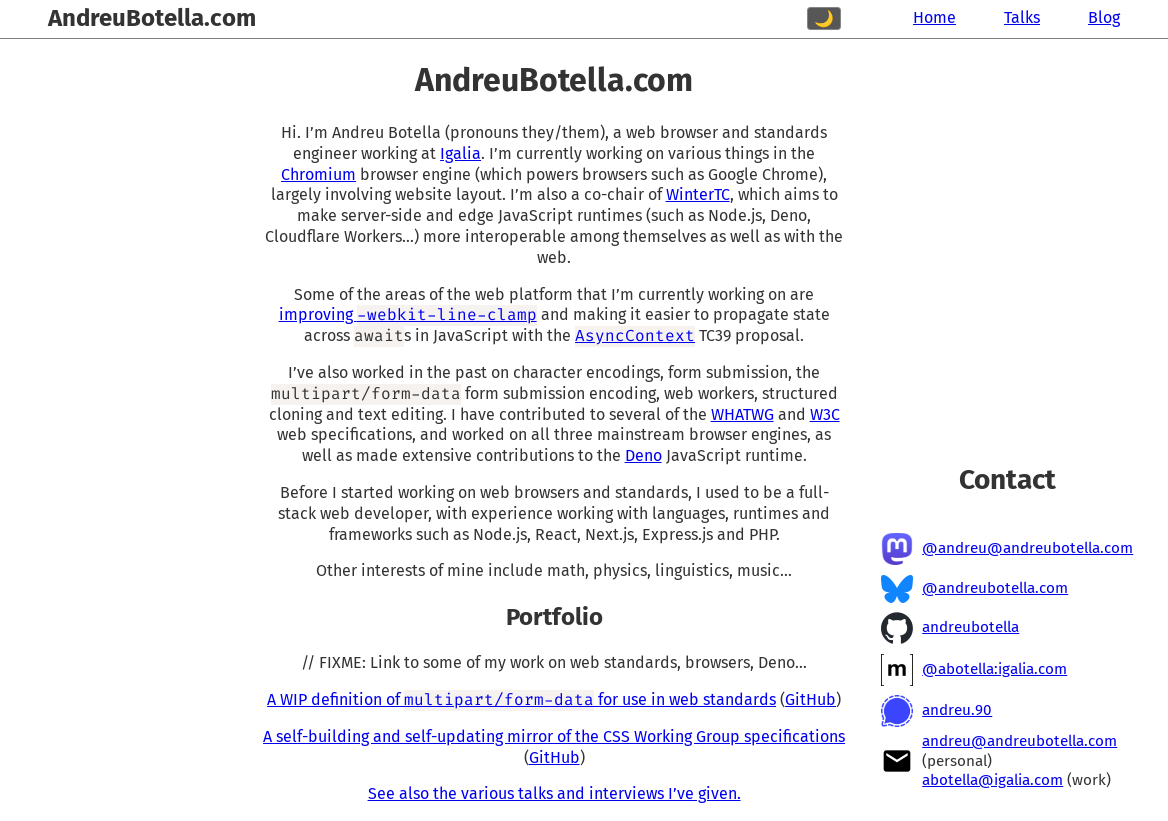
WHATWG (742, 414)
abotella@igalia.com (992, 780)
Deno (643, 455)
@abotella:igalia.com (994, 669)
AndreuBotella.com (152, 18)
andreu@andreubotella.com (1019, 741)
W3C (825, 414)
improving (408, 314)
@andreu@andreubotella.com (1027, 548)
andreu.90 (957, 710)
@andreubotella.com (995, 588)
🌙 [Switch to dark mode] (824, 18)
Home (934, 17)
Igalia (460, 153)
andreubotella (970, 627)
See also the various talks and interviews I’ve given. (554, 793)
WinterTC (698, 194)
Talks (1022, 17)
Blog (1104, 17)
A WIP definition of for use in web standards (521, 699)
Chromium (318, 174)
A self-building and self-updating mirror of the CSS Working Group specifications (554, 736)
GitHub (810, 699)
